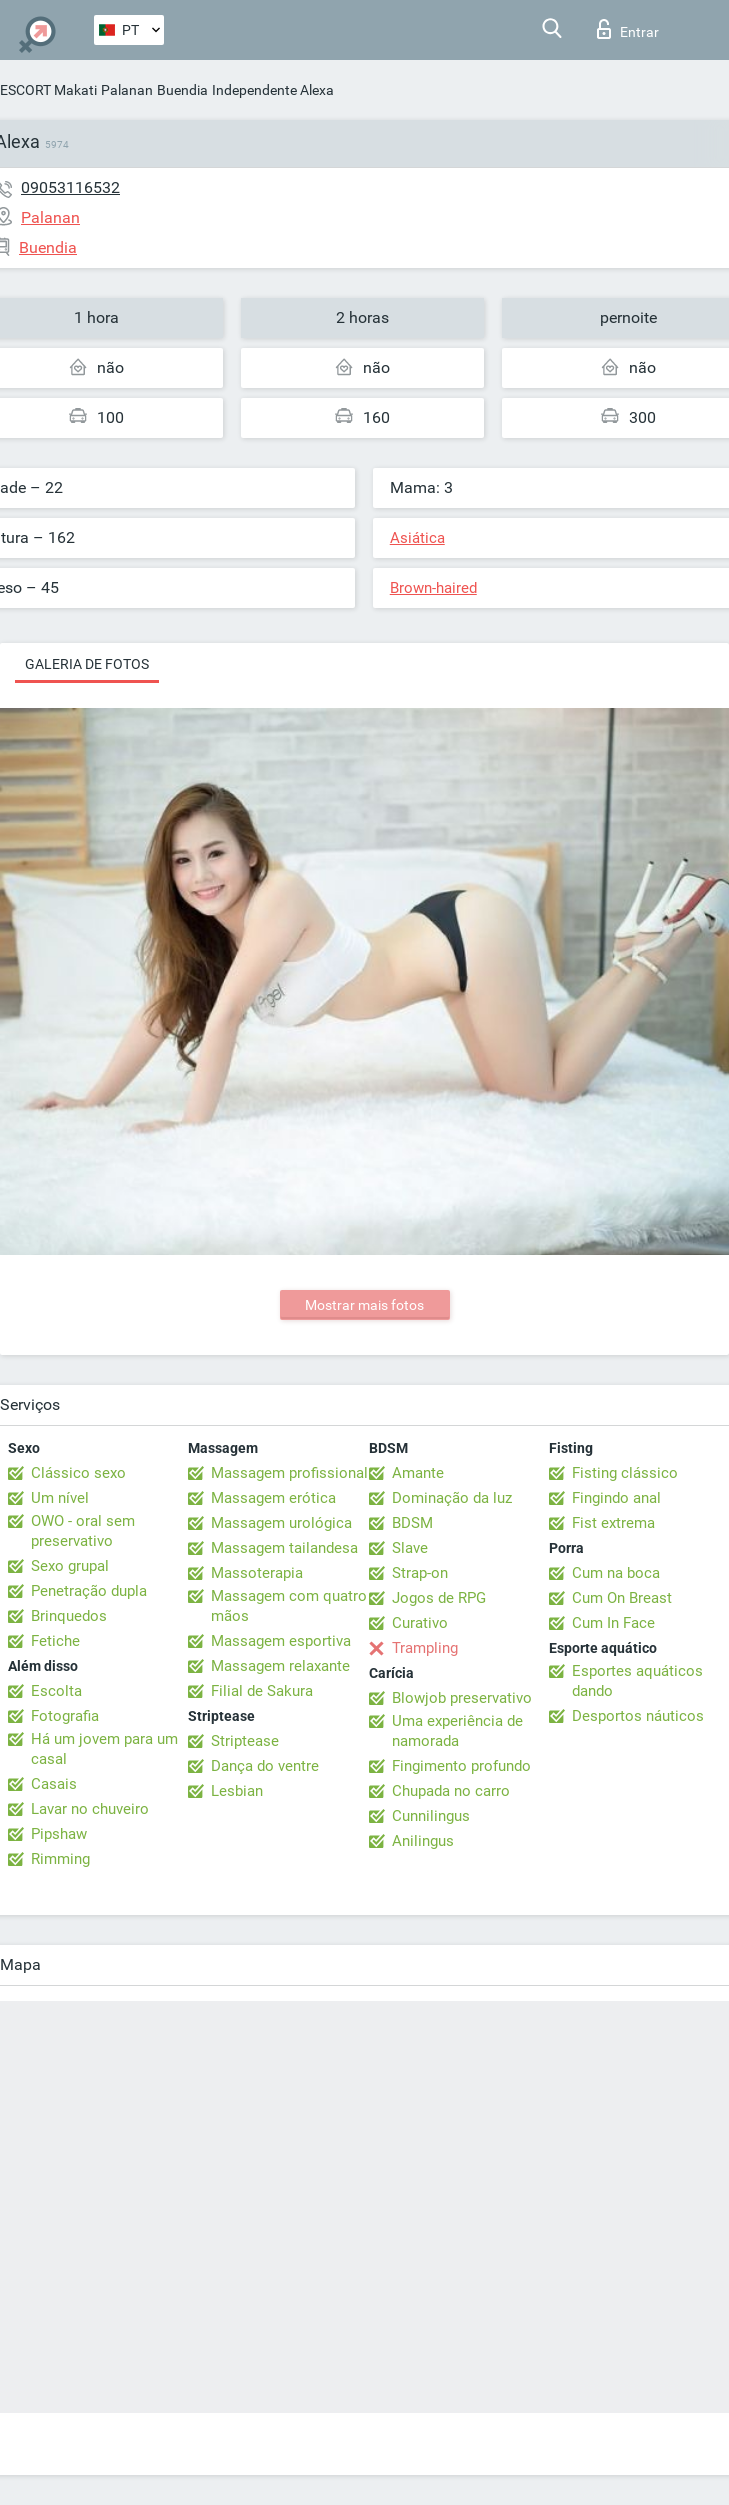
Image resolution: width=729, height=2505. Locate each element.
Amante (418, 1473)
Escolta (56, 1691)
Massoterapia (257, 1573)
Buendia (182, 90)
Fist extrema (613, 1523)
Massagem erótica (273, 1498)
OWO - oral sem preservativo (83, 1531)
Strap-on (420, 1573)
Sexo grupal (70, 1566)
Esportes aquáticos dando (637, 1681)
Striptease (245, 1741)
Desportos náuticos (638, 1716)
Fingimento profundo (461, 1766)
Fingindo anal (616, 1498)
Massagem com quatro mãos (289, 1606)
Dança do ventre (265, 1766)
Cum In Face (613, 1623)
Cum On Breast (622, 1598)
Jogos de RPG (439, 1598)
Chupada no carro (451, 1791)
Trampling (425, 1648)
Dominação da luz (452, 1498)
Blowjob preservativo (462, 1698)
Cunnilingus (431, 1816)
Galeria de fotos (87, 664)
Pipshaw (59, 1834)
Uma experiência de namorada (457, 1731)
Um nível (60, 1498)
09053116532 (70, 187)
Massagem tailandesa (284, 1548)
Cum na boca (616, 1573)
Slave (410, 1548)
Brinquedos (69, 1616)
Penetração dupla (89, 1591)
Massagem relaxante (280, 1666)
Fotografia (65, 1716)
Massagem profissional (289, 1473)
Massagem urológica (281, 1523)
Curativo (420, 1623)
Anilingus (423, 1841)
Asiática (417, 538)
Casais (54, 1784)
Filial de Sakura (262, 1691)
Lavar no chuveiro (90, 1809)
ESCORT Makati (48, 90)
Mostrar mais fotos (364, 1305)
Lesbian (237, 1791)
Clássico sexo (78, 1473)
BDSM (412, 1523)
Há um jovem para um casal (104, 1749)
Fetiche (55, 1641)
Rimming (60, 1859)
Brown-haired (433, 588)
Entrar (628, 29)
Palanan (127, 90)
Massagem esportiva (281, 1641)
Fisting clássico (625, 1473)
